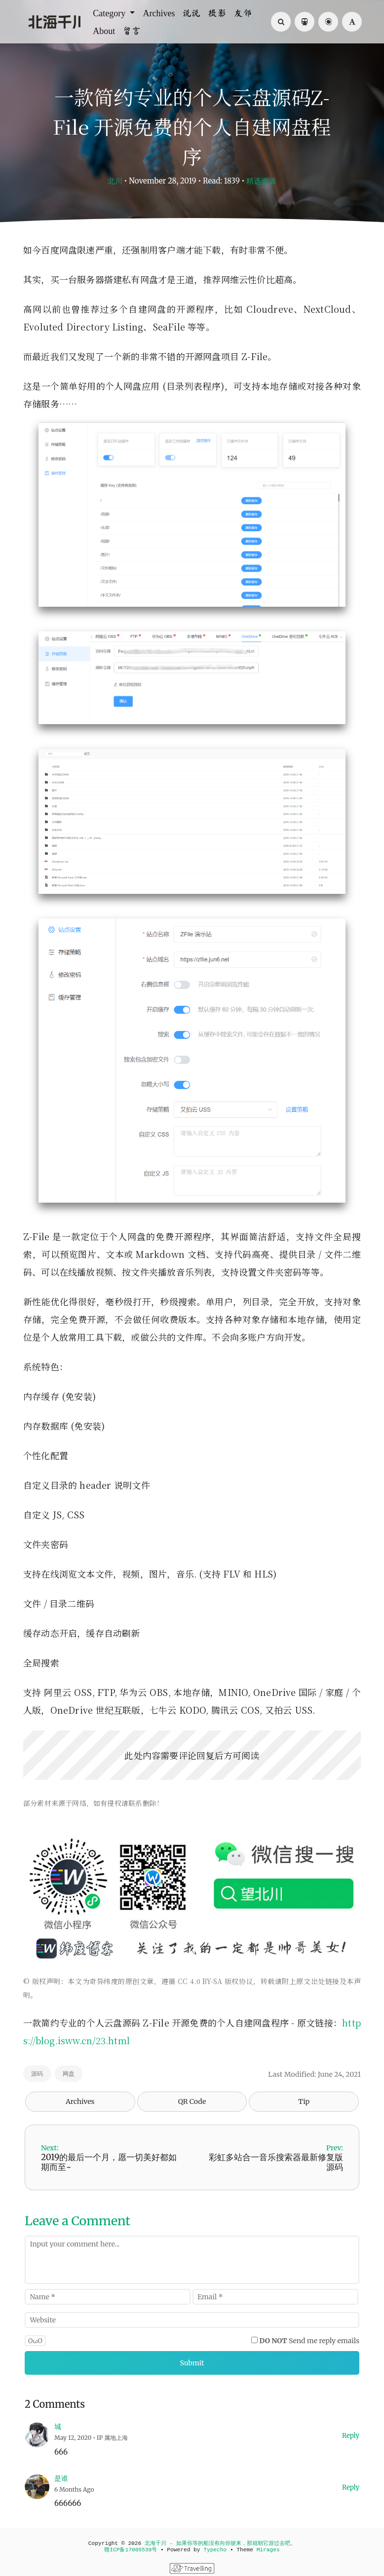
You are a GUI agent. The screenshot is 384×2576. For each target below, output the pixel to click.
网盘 (69, 2073)
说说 (191, 12)
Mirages (268, 2550)
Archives (159, 12)
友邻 (243, 12)
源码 (37, 2073)
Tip (303, 2101)
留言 (132, 30)
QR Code (192, 2101)
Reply (350, 2435)
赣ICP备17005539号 (130, 2550)
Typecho (215, 2550)
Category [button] (110, 12)
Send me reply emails (310, 2340)
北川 (115, 180)
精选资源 (261, 180)
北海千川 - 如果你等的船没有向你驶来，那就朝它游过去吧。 (220, 2543)
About (104, 30)
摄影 (217, 12)
